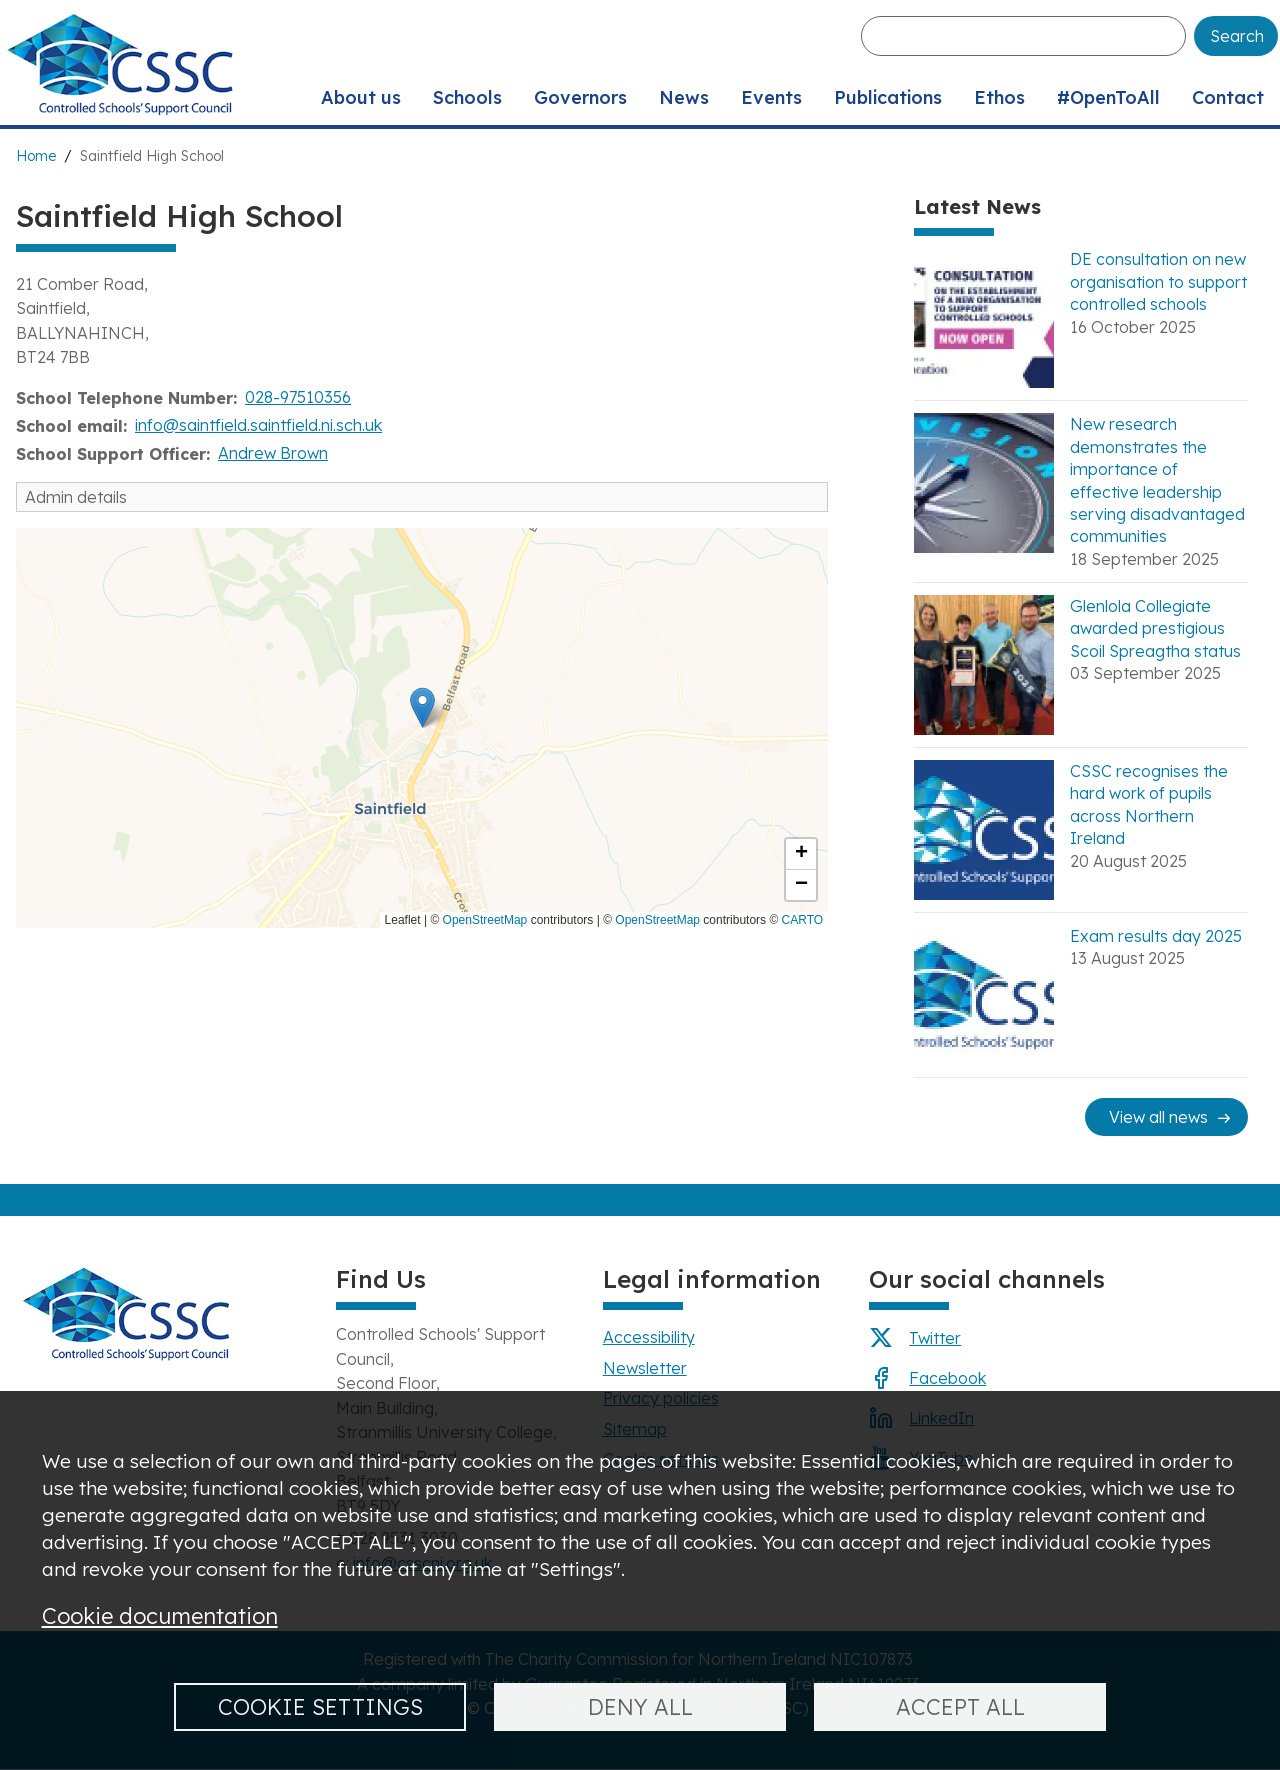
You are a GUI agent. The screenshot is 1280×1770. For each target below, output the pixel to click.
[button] (422, 707)
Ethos (999, 97)
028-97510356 (298, 397)
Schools (467, 97)
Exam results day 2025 (1156, 936)
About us (361, 97)
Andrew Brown (273, 453)
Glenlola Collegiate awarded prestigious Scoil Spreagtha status (1155, 628)
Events (771, 97)
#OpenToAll (1108, 97)
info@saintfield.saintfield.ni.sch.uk (258, 425)
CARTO (803, 920)
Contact (1228, 97)
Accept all (960, 1706)
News (684, 97)
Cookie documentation (160, 1615)
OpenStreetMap (485, 920)
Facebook (947, 1378)
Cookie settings (320, 1706)
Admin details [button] (76, 497)
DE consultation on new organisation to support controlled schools (1158, 281)
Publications (888, 97)
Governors (580, 97)
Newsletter (645, 1368)
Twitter (935, 1338)
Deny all (640, 1706)
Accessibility (649, 1337)
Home (36, 156)
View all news (1158, 1117)
